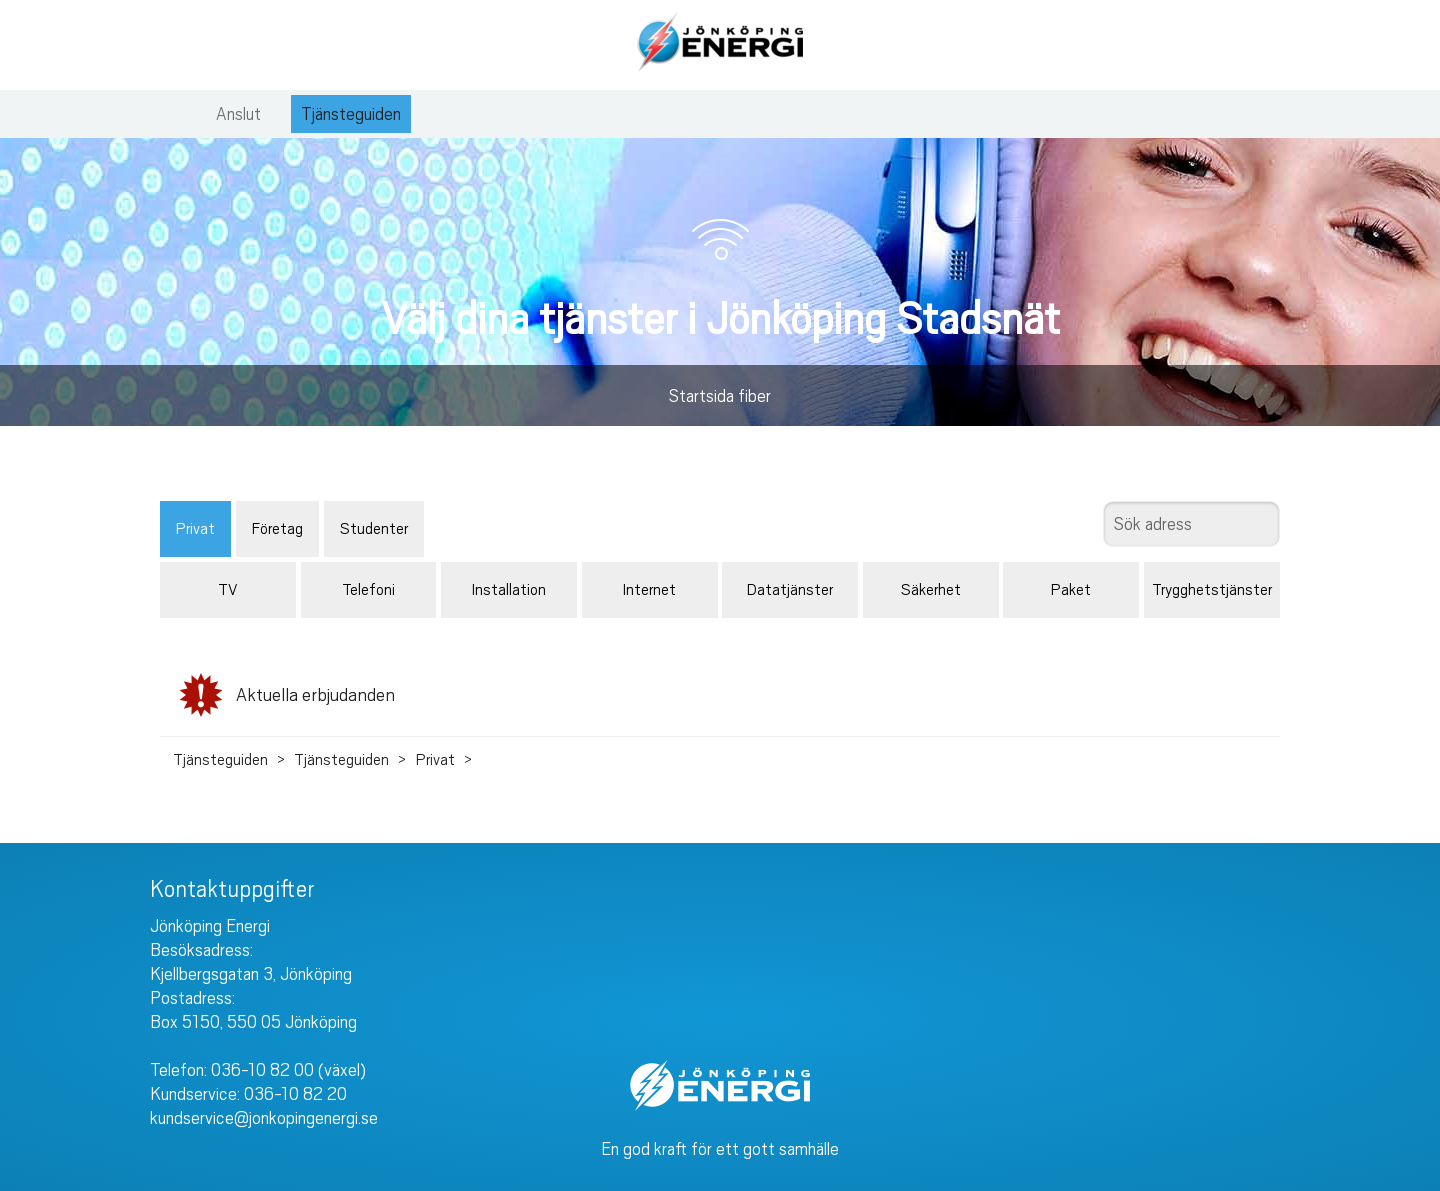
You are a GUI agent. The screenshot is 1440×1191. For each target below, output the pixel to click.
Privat (195, 529)
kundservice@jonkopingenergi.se (264, 1118)
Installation (509, 590)
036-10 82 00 (262, 1070)
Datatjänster (790, 590)
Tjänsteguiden (351, 114)
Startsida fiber (720, 396)
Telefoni (368, 590)
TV (227, 590)
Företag (277, 529)
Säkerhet (931, 590)
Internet (649, 590)
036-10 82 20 (295, 1094)
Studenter (374, 529)
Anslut (238, 114)
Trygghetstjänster (1212, 590)
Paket (1071, 590)
